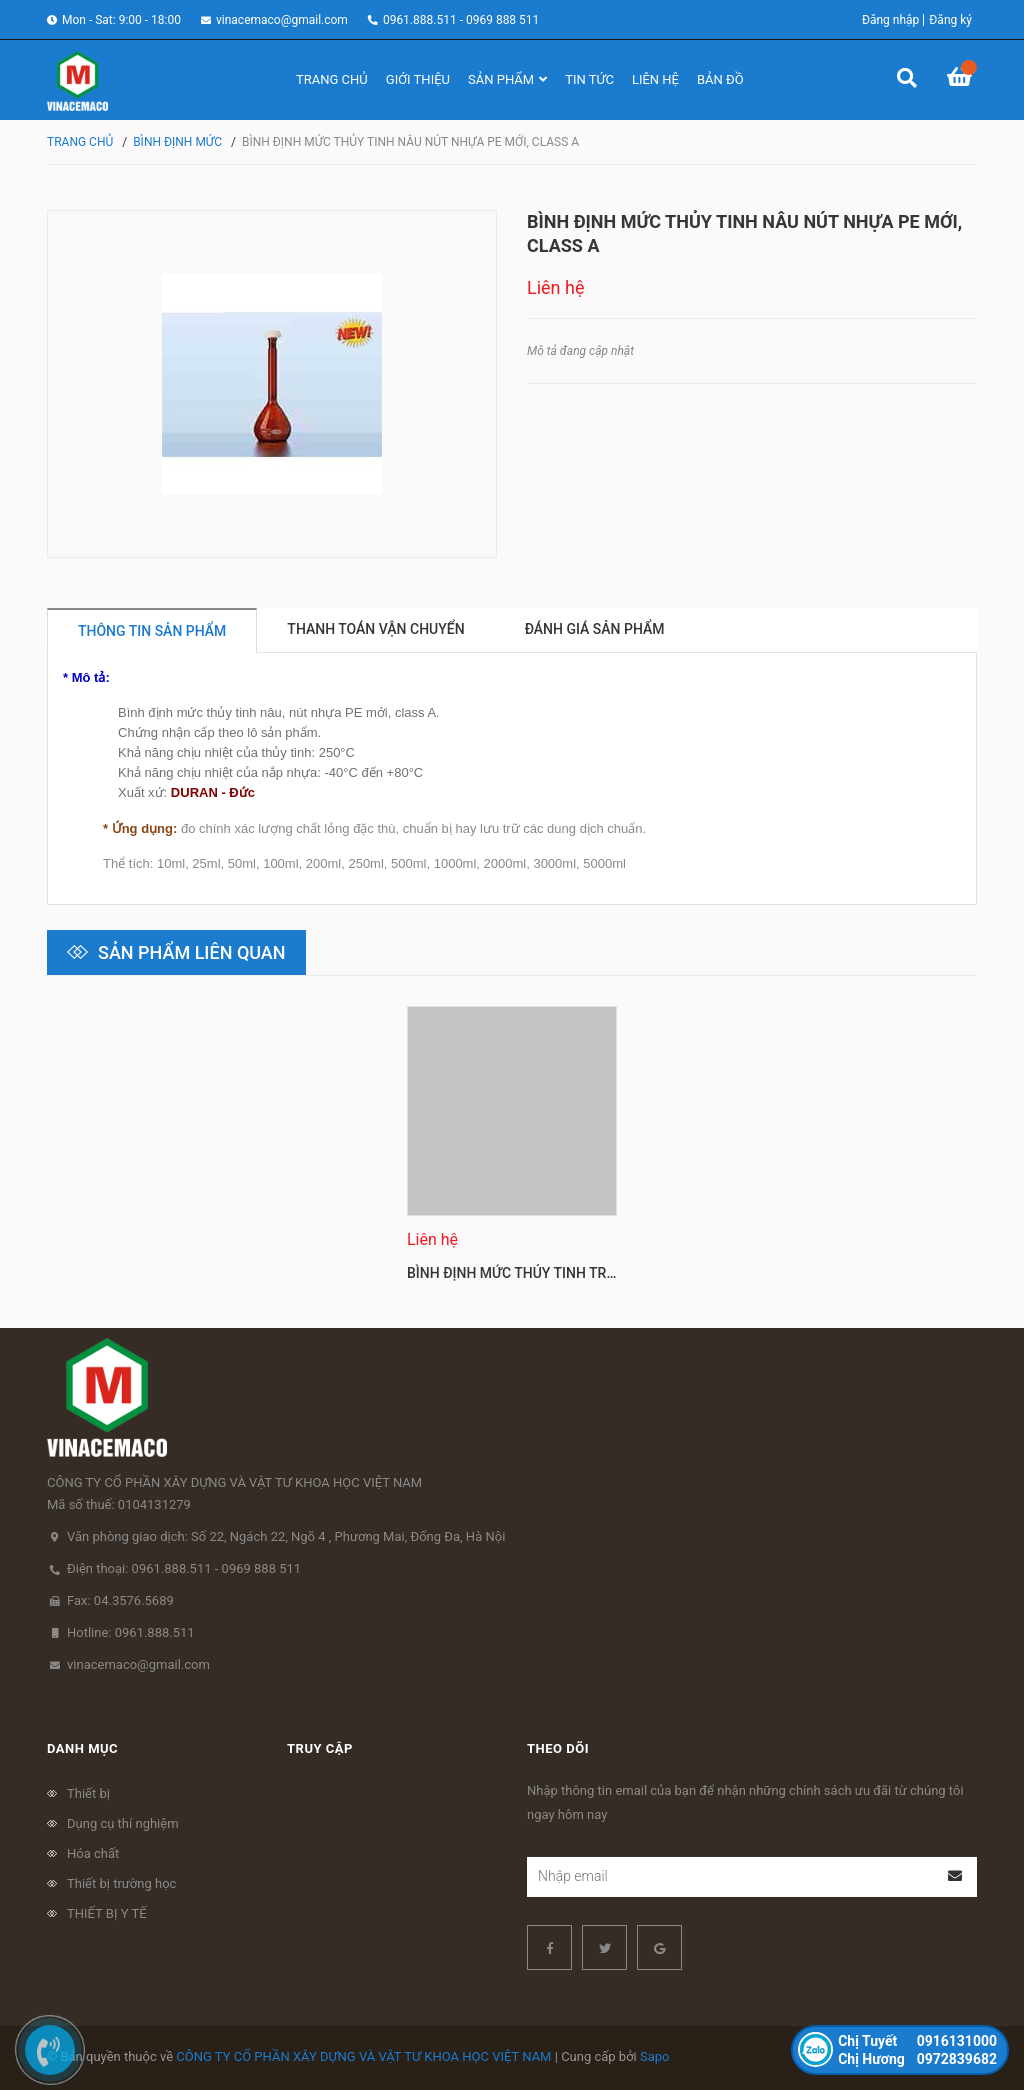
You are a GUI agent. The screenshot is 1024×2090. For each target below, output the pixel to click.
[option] (512, 1152)
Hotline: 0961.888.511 (131, 1632)
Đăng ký (950, 20)
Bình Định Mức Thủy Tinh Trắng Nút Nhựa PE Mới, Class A (614, 1273)
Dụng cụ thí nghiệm (123, 1823)
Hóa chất (93, 1853)
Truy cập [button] (320, 1748)
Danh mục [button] (82, 1748)
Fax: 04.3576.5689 (120, 1600)
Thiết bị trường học (121, 1883)
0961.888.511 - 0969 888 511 (461, 20)
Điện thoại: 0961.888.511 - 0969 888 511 (184, 1568)
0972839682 (917, 2059)
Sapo (655, 2056)
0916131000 (917, 2041)
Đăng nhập (890, 20)
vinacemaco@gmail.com (282, 20)
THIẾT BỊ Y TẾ (107, 1913)
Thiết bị (88, 1793)
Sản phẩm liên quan (192, 952)
